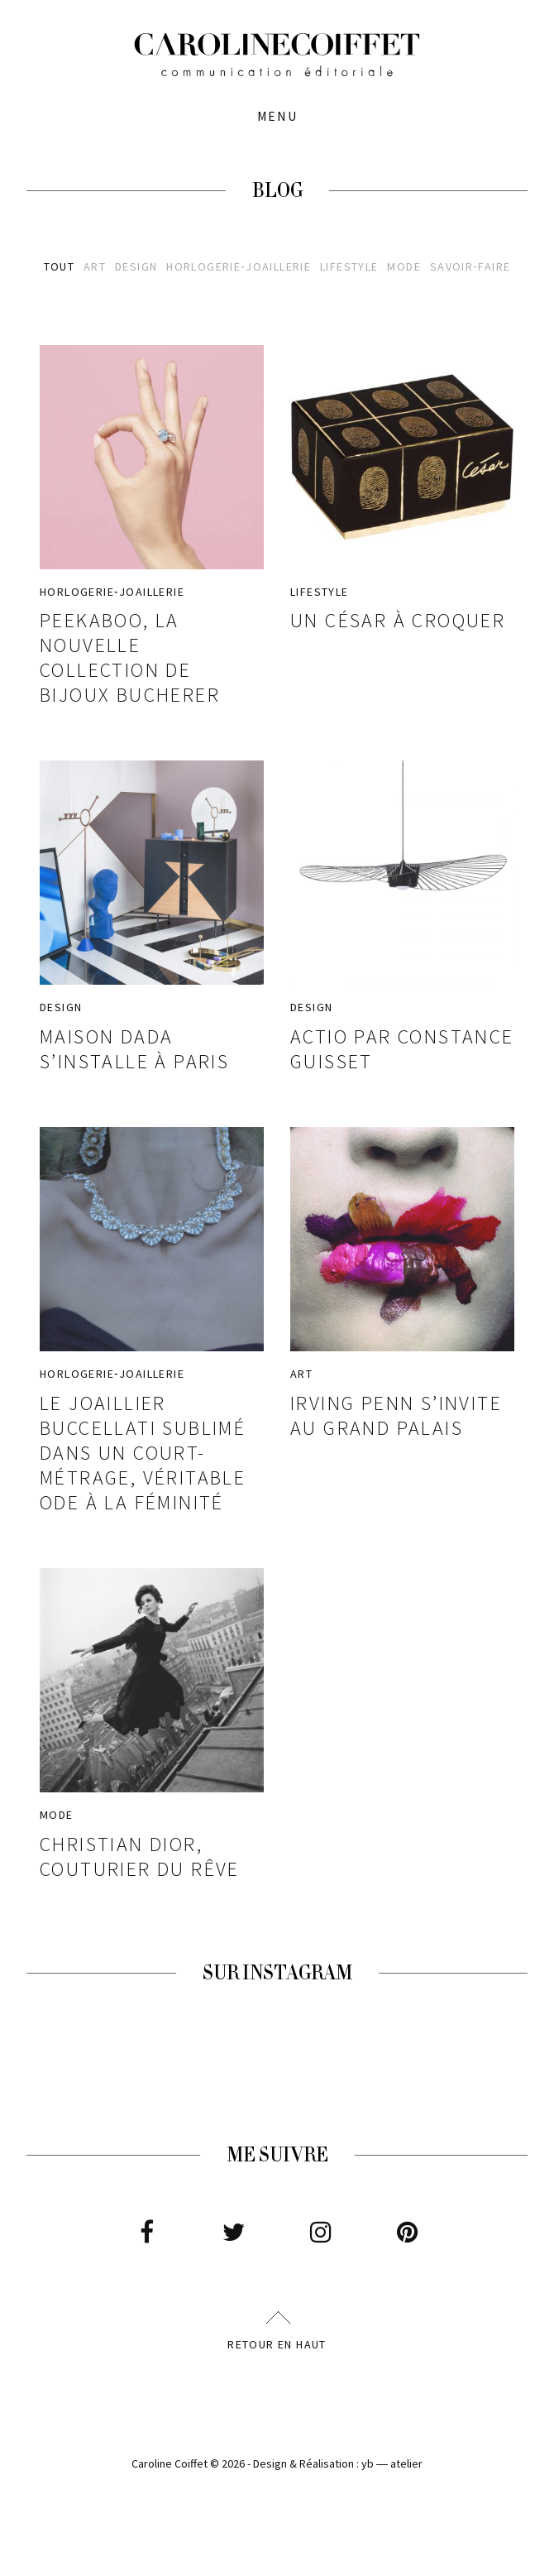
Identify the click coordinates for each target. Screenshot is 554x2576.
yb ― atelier (392, 2463)
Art (95, 267)
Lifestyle (349, 267)
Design (136, 267)
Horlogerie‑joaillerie (238, 267)
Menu (277, 116)
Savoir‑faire (470, 267)
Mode (404, 267)
